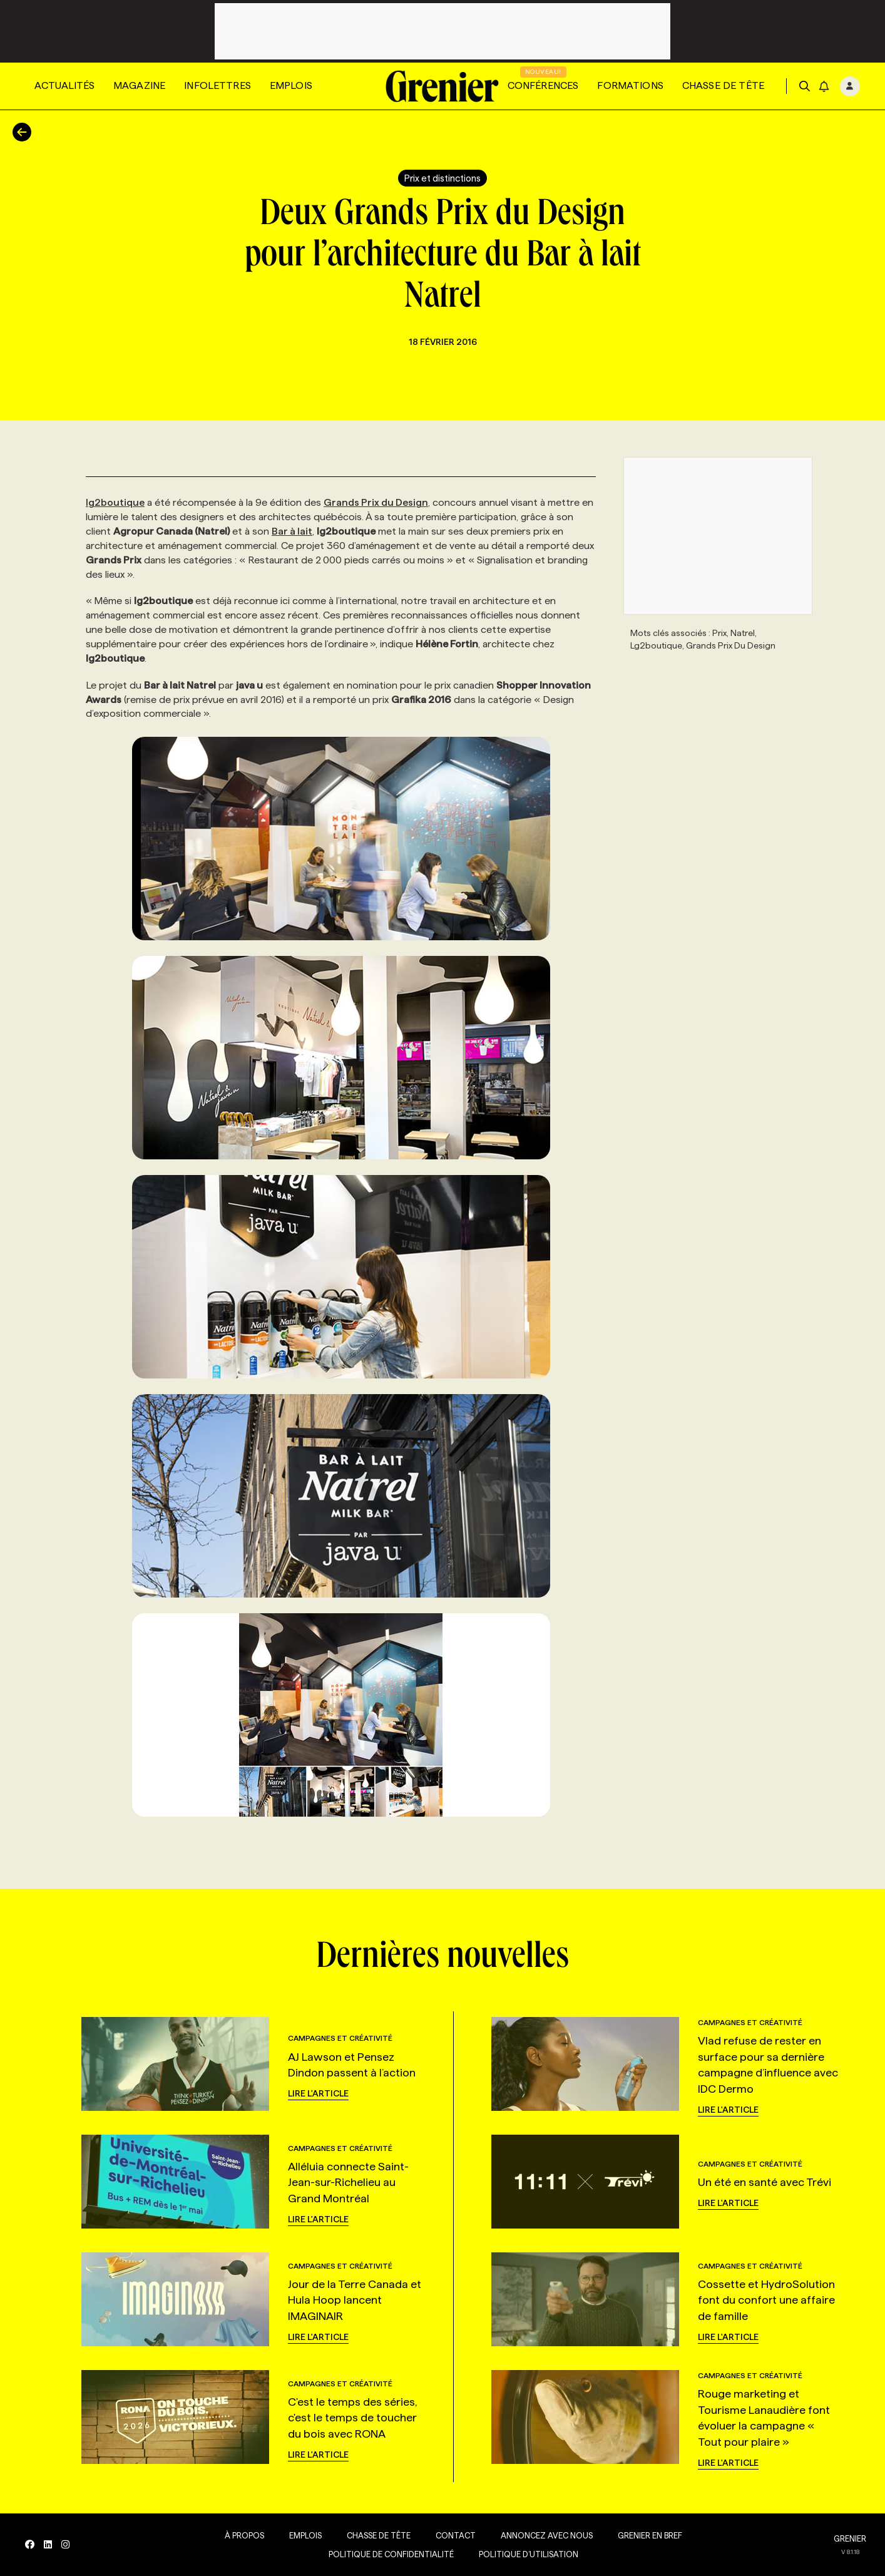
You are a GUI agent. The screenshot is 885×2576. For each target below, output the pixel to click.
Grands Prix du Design (376, 502)
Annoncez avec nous (547, 2535)
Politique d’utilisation (528, 2554)
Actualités (64, 85)
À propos (244, 2535)
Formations (630, 85)
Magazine (139, 85)
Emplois (291, 85)
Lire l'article (318, 2093)
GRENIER (850, 2538)
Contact (456, 2535)
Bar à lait (292, 531)
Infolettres (217, 85)
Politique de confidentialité (391, 2554)
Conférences (543, 85)
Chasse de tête (723, 85)
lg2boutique (115, 502)
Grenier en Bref (650, 2535)
